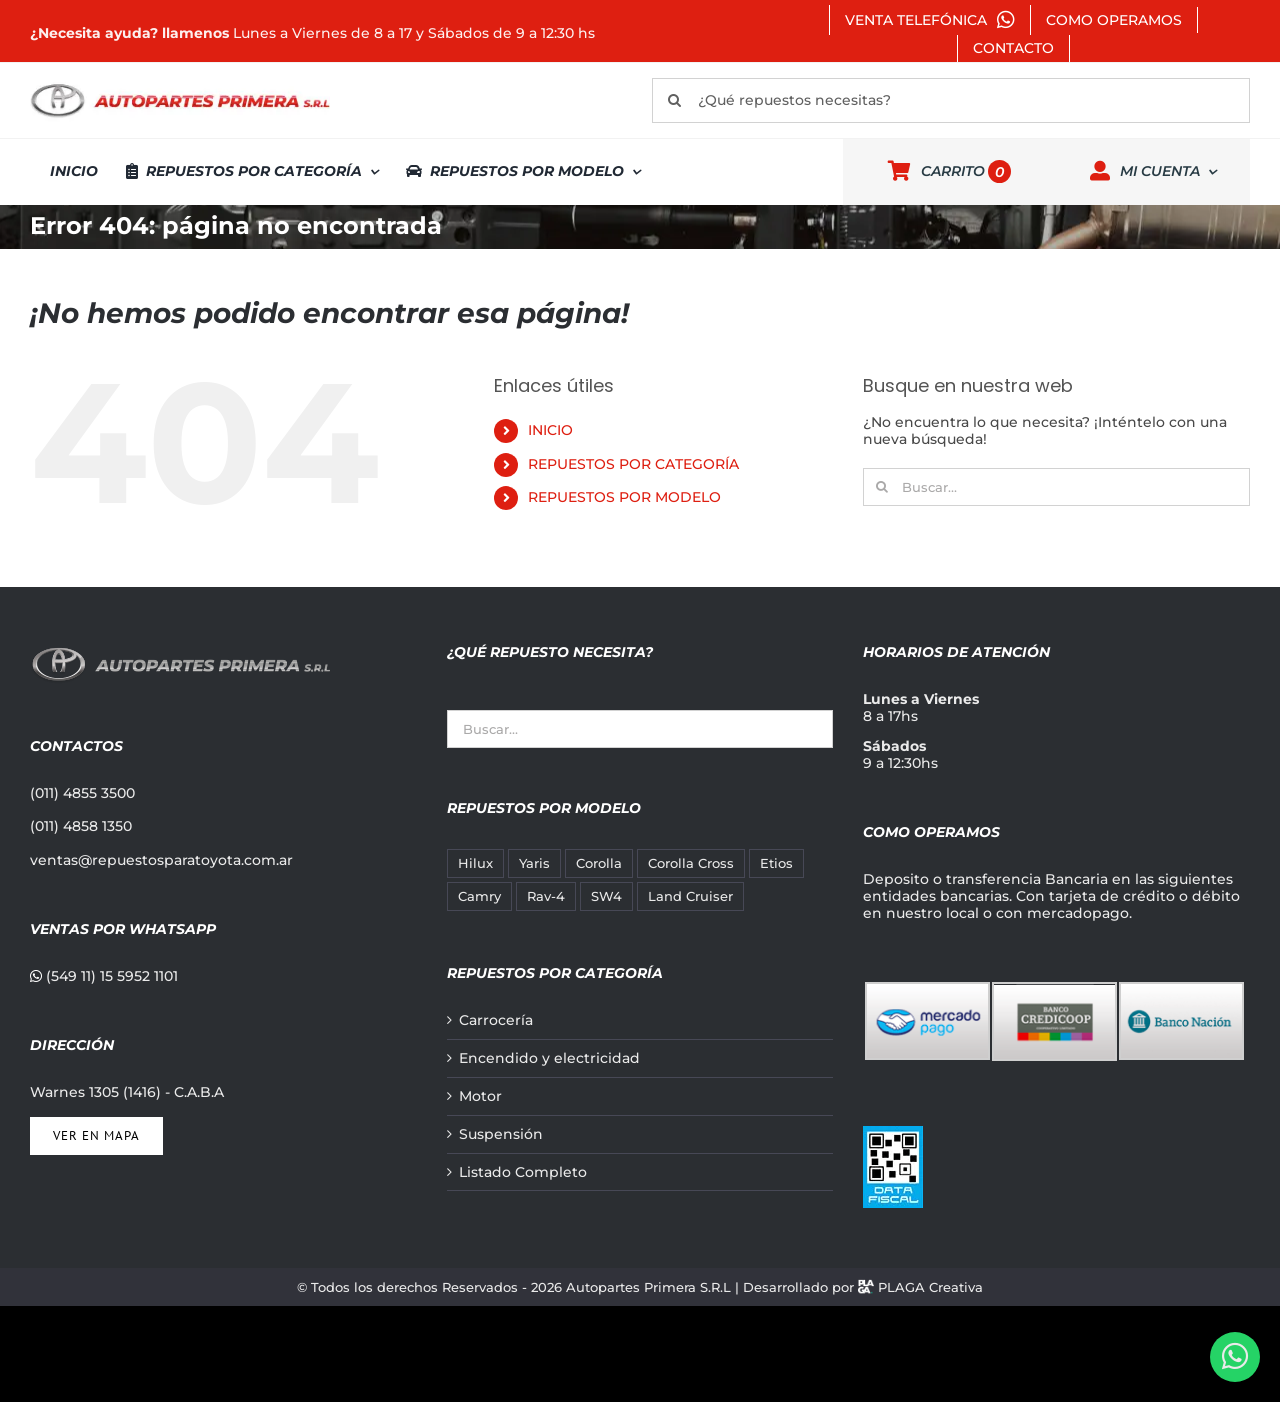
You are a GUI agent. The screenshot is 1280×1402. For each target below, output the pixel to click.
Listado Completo (523, 1172)
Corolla (599, 863)
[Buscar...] (1056, 487)
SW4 (606, 896)
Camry (479, 896)
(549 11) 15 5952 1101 (104, 976)
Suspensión (501, 1134)
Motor (480, 1096)
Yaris (534, 863)
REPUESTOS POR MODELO (624, 497)
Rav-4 (546, 896)
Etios (776, 863)
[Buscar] (674, 100)
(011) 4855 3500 (82, 793)
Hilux (475, 863)
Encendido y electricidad (549, 1058)
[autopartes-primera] (180, 86)
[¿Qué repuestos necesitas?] (951, 100)
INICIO (550, 430)
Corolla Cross (691, 863)
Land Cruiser (690, 896)
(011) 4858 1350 (81, 826)
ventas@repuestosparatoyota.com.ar (161, 860)
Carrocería (496, 1020)
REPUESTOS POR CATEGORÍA (633, 464)
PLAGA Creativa (930, 1287)
